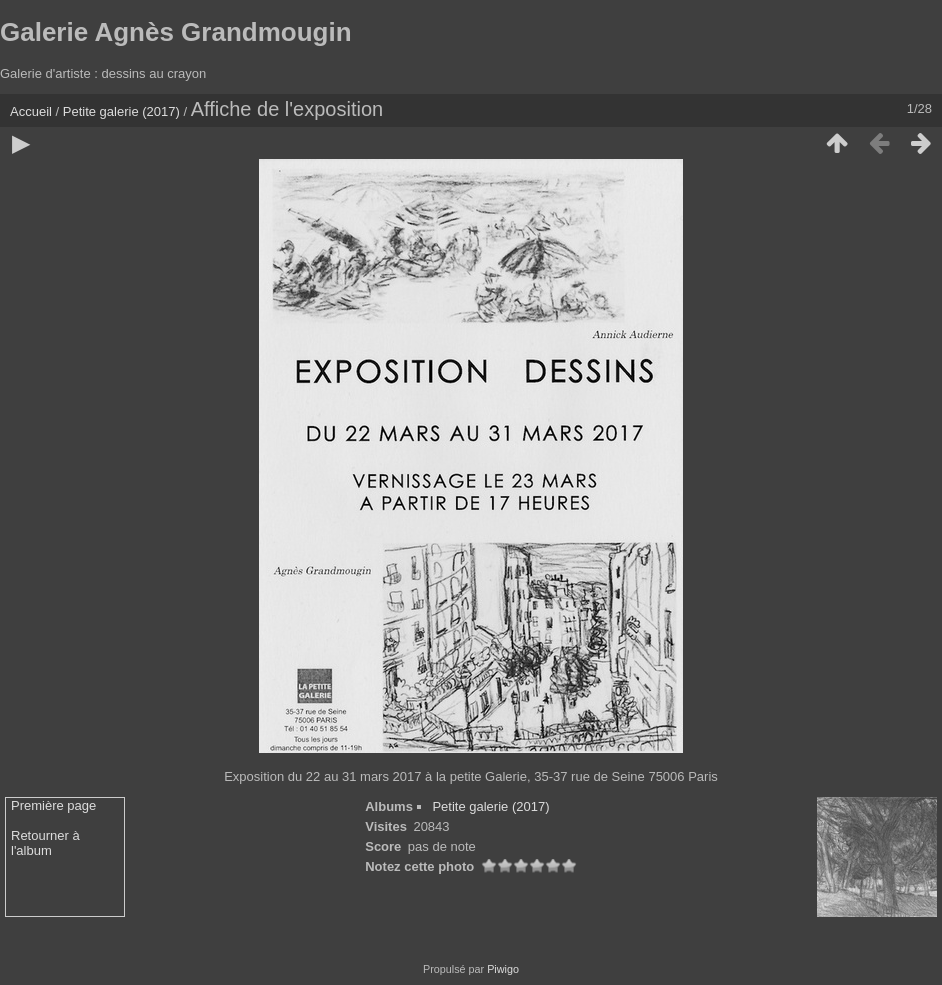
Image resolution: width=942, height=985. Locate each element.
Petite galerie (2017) (121, 111)
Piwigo (503, 969)
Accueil (31, 111)
